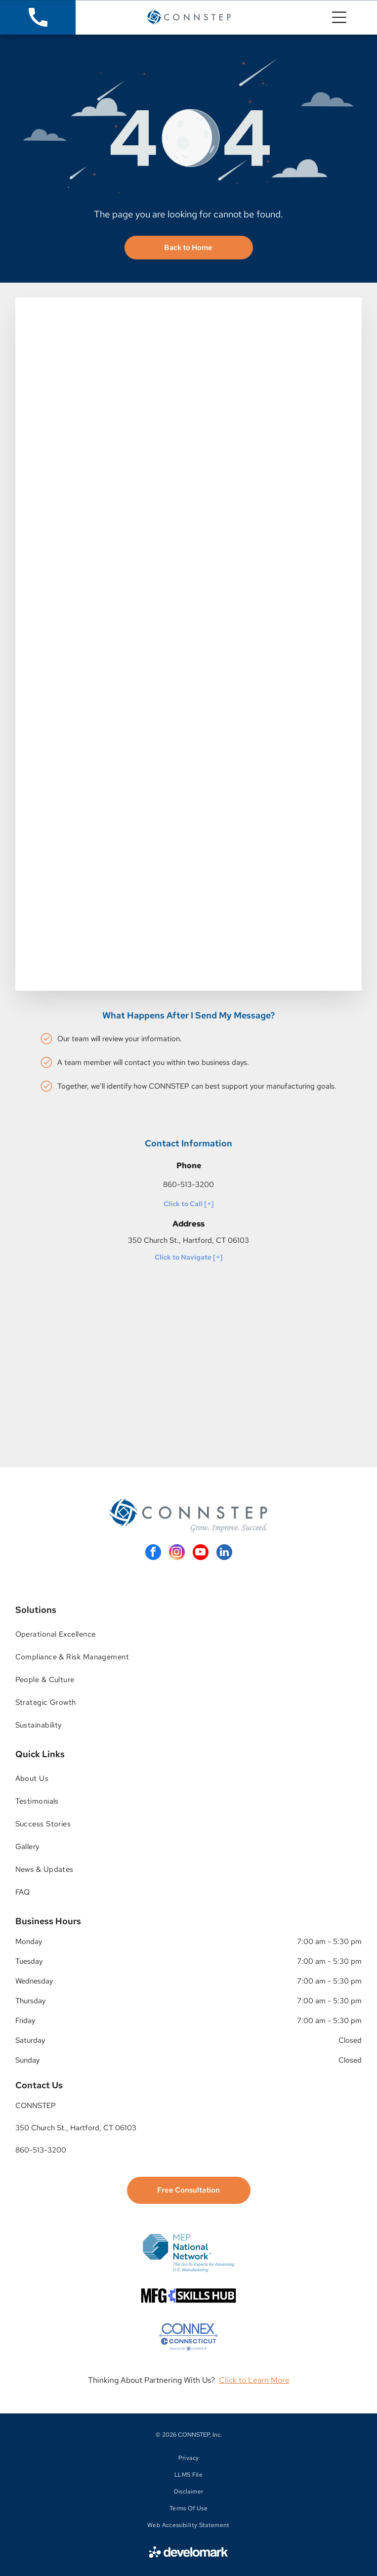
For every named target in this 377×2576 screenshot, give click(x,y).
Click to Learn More (254, 2380)
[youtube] (201, 1553)
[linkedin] (224, 1553)
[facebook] (153, 1553)
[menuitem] (188, 1634)
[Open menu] (339, 17)
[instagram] (177, 1553)
